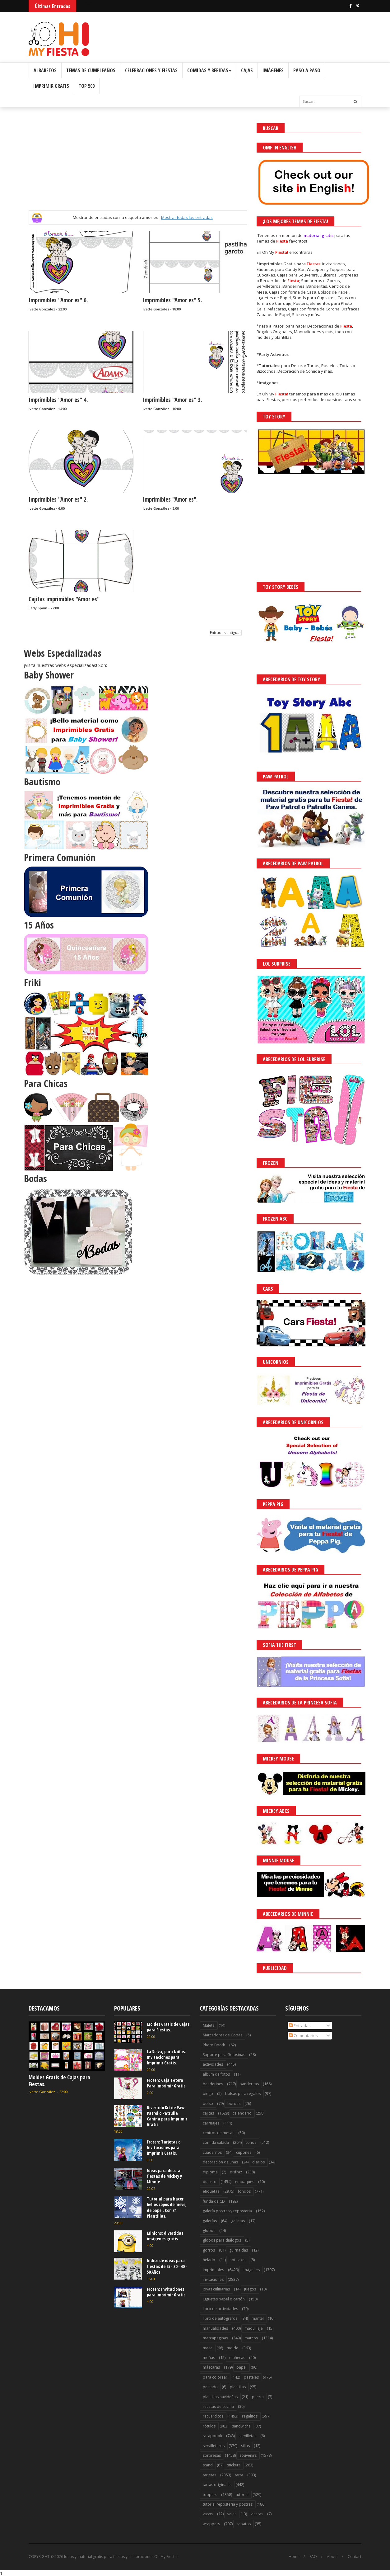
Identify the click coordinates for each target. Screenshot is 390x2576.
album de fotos (216, 2074)
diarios (258, 2162)
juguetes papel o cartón (224, 2299)
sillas (245, 2445)
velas (231, 2514)
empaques (244, 2181)
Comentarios (303, 2035)
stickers (233, 2465)
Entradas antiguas (225, 632)
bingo (208, 2093)
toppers (210, 2494)
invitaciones (213, 2279)
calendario (242, 2113)
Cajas (247, 70)
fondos (244, 2191)
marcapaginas (215, 2338)
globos (209, 2230)
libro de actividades (220, 2308)
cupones (243, 2152)
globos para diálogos (222, 2240)
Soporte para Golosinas (224, 2054)
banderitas (249, 2084)
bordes (233, 2103)
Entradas (300, 2025)
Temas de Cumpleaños (90, 70)
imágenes (251, 2269)
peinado (210, 2386)
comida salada (216, 2142)
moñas (209, 2357)
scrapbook (212, 2435)
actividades (213, 2064)
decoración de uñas (220, 2162)
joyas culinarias (216, 2289)
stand (208, 2465)
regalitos (250, 2416)
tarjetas (209, 2475)
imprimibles (213, 2269)
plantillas (238, 2386)
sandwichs (241, 2426)
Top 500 (87, 86)
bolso (208, 2103)
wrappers (211, 2523)
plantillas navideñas (220, 2396)
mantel (258, 2318)
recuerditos (213, 2416)
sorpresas (212, 2455)
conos (250, 2142)
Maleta (209, 2025)
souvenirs (248, 2455)
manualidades (215, 2328)
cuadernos (212, 2152)
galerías (210, 2221)
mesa (207, 2348)
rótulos (209, 2426)
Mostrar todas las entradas (187, 217)
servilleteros (214, 2445)
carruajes (211, 2123)
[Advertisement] (138, 166)
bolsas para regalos (243, 2093)
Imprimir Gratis (51, 86)
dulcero (209, 2181)
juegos (250, 2289)
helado (209, 2259)
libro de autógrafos (220, 2318)
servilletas (247, 2435)
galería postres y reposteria (227, 2211)
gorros (209, 2250)
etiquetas (211, 2191)
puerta (258, 2396)
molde (232, 2348)
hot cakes (238, 2259)
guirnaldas (238, 2250)
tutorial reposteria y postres (228, 2504)
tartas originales (217, 2484)
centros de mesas (218, 2132)
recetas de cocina (218, 2406)
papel (241, 2367)
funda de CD (214, 2201)
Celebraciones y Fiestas (151, 70)
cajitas (208, 2113)
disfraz (236, 2172)
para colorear (215, 2377)
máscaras (211, 2367)
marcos (251, 2338)
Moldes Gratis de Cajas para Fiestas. (59, 2081)
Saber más (334, 2554)
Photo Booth (214, 2045)
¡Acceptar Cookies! (293, 2554)
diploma (210, 2172)
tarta (239, 2475)
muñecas (237, 2357)
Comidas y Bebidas (209, 70)
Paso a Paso (306, 70)
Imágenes (273, 70)
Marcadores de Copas (222, 2035)
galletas (238, 2221)
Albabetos (45, 70)
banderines (213, 2084)
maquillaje (253, 2328)
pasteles (251, 2377)
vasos (208, 2514)
